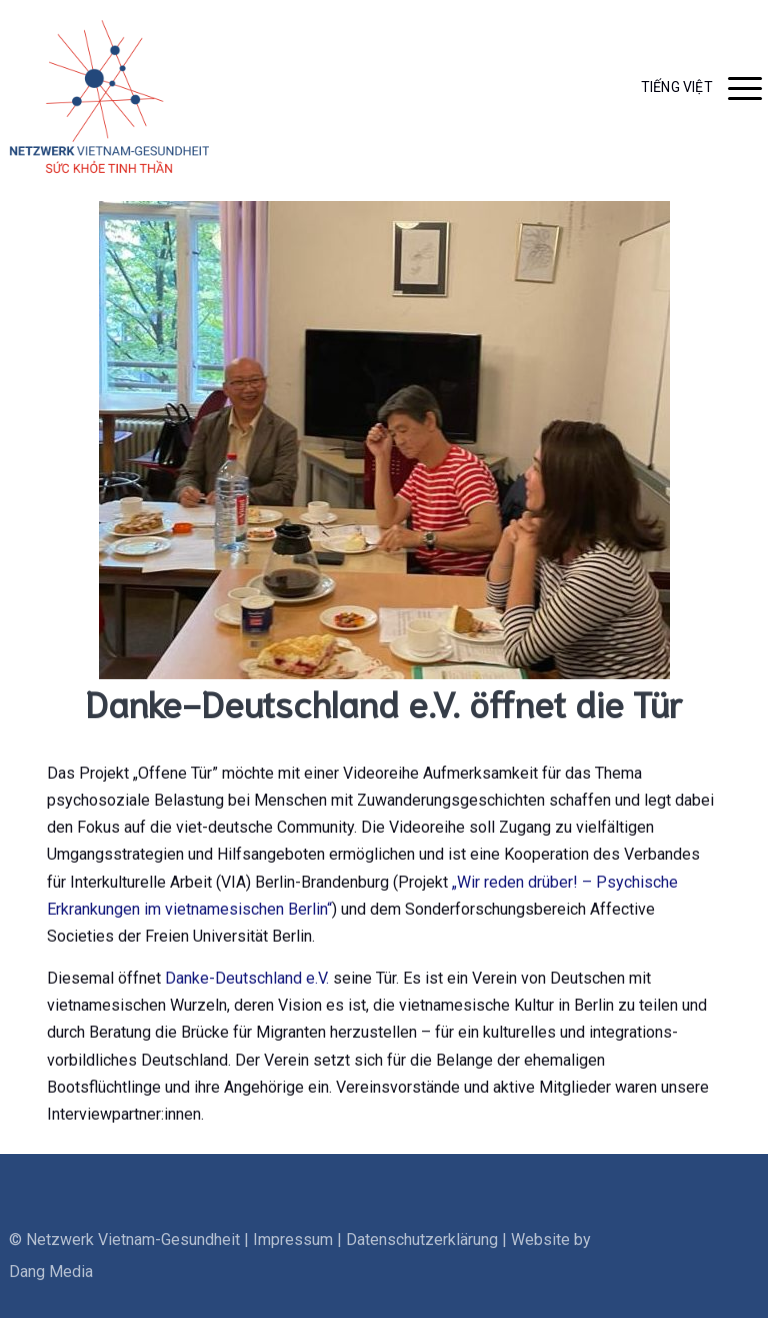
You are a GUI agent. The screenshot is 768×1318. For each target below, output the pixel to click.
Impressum (293, 1260)
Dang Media (51, 1292)
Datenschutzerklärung (422, 1260)
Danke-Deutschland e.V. (247, 983)
